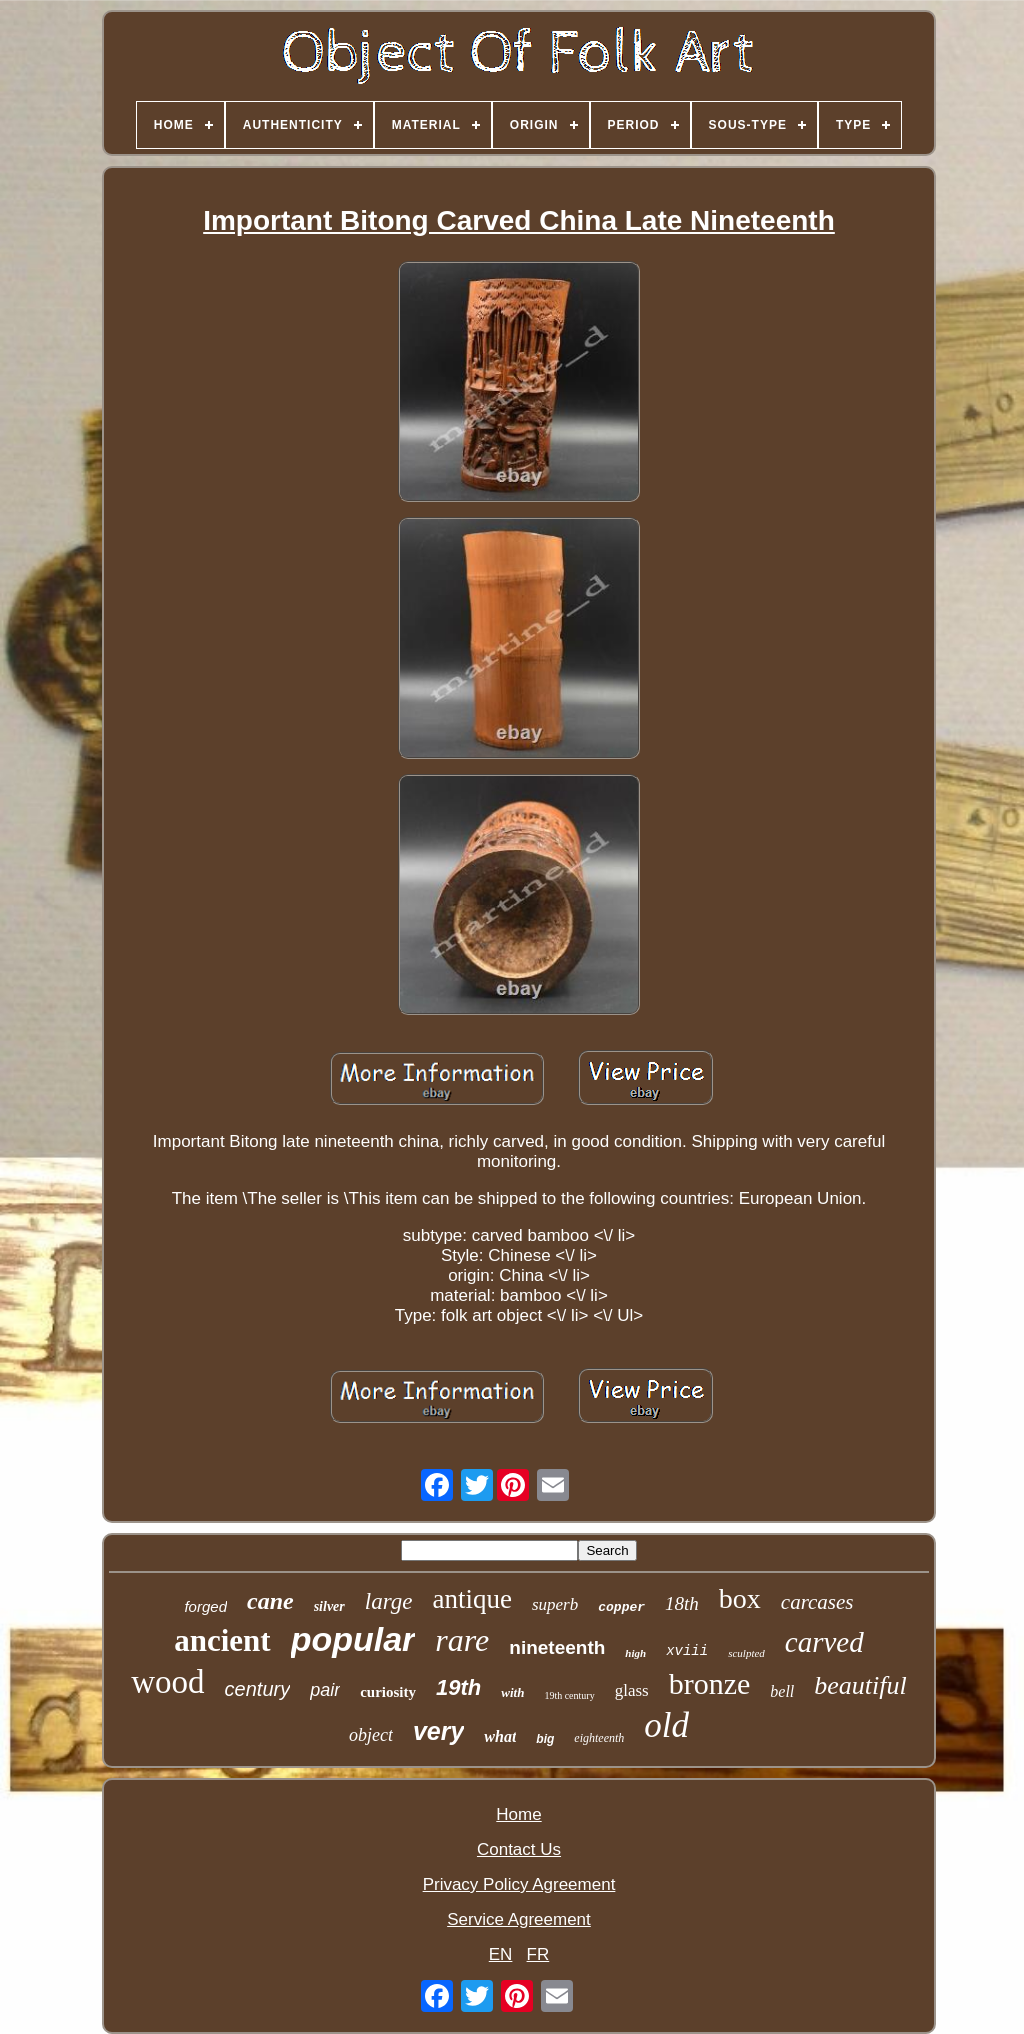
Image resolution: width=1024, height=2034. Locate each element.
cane (270, 1601)
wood (167, 1682)
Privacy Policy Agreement (519, 1884)
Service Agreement (519, 1919)
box (740, 1598)
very (438, 1731)
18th (682, 1603)
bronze (710, 1683)
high (635, 1653)
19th (458, 1687)
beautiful (860, 1685)
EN (501, 1954)
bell (782, 1691)
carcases (817, 1602)
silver (329, 1606)
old (666, 1725)
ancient (222, 1640)
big (545, 1739)
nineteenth (557, 1647)
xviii (687, 1651)
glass (632, 1690)
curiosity (388, 1692)
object (371, 1735)
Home (518, 1814)
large (389, 1601)
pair (325, 1690)
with (512, 1692)
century (258, 1689)
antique (471, 1599)
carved (824, 1642)
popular (353, 1639)
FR (538, 1954)
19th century (569, 1695)
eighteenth (599, 1738)
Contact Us (519, 1849)
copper (621, 1607)
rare (462, 1640)
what (500, 1736)
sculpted (746, 1653)
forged (205, 1606)
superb (555, 1604)
